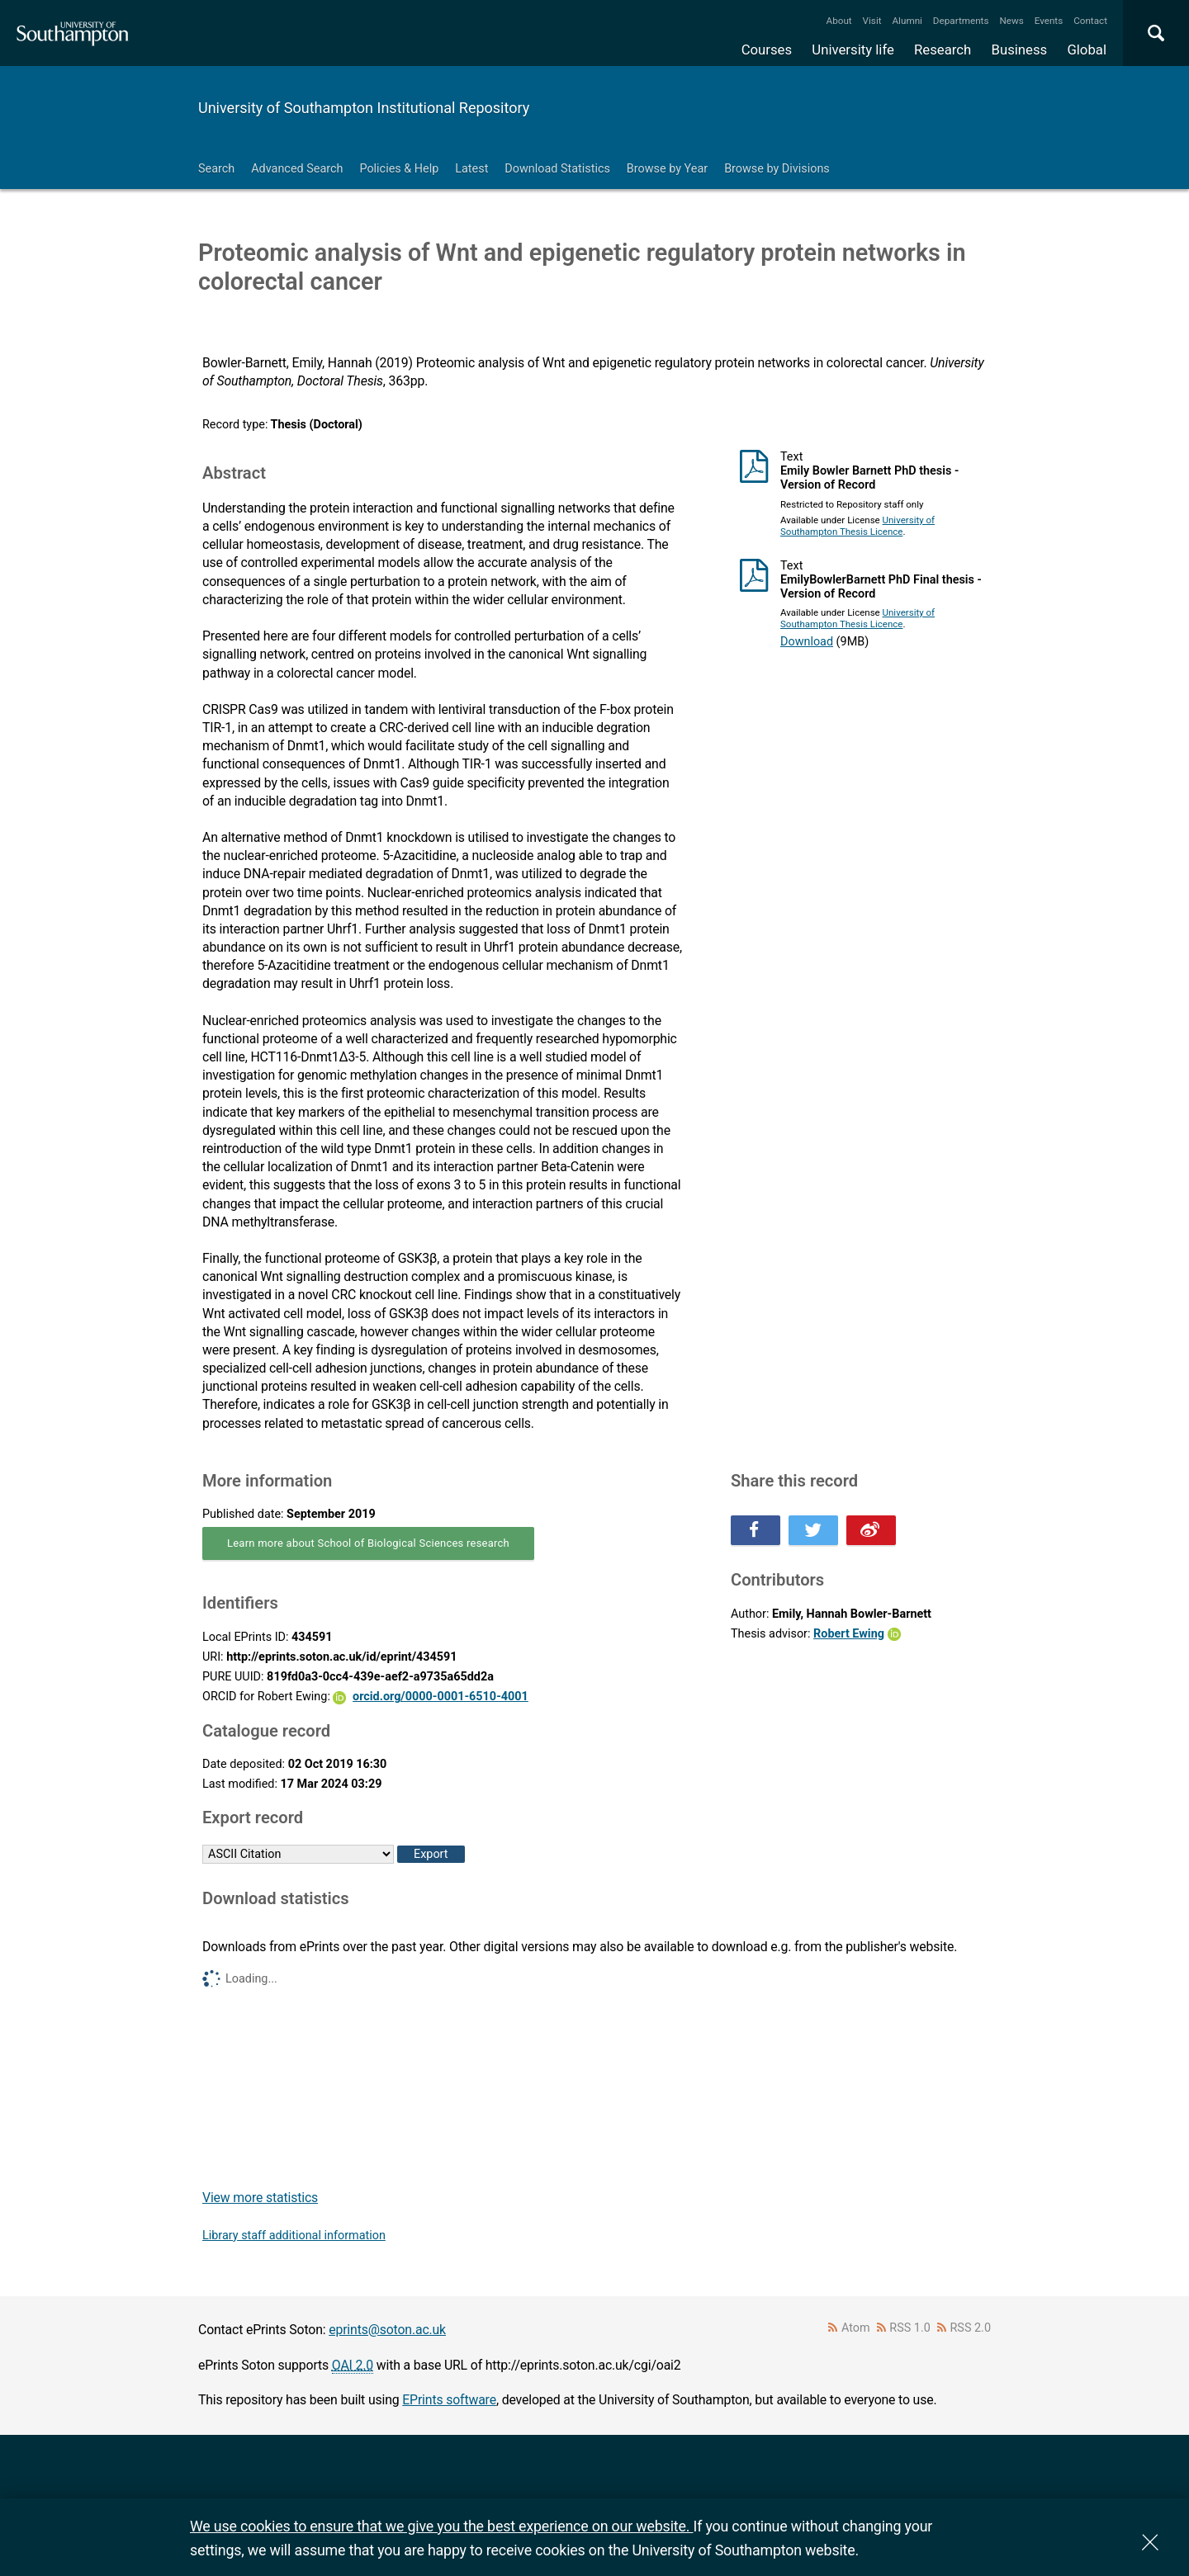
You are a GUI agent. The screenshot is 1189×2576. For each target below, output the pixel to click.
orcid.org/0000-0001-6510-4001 (440, 1697)
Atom (855, 2328)
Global (1086, 49)
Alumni (906, 20)
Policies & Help (398, 169)
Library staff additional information (294, 2236)
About (839, 20)
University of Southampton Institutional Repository (363, 107)
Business (1020, 49)
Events (1049, 20)
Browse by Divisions (777, 169)
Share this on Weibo (871, 1530)
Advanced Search (297, 169)
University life (853, 49)
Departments (961, 20)
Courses (766, 49)
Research (942, 49)
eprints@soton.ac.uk (387, 2329)
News (1011, 20)
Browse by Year (667, 169)
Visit (872, 20)
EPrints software (449, 2400)
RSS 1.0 (910, 2328)
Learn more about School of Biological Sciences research (368, 1543)
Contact (1090, 20)
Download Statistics (557, 169)
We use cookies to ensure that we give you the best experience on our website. (441, 2526)
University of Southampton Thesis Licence (857, 525)
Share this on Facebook (755, 1530)
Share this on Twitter (813, 1530)
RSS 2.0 (971, 2328)
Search (216, 169)
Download (806, 642)
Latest (471, 169)
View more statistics (260, 2197)
